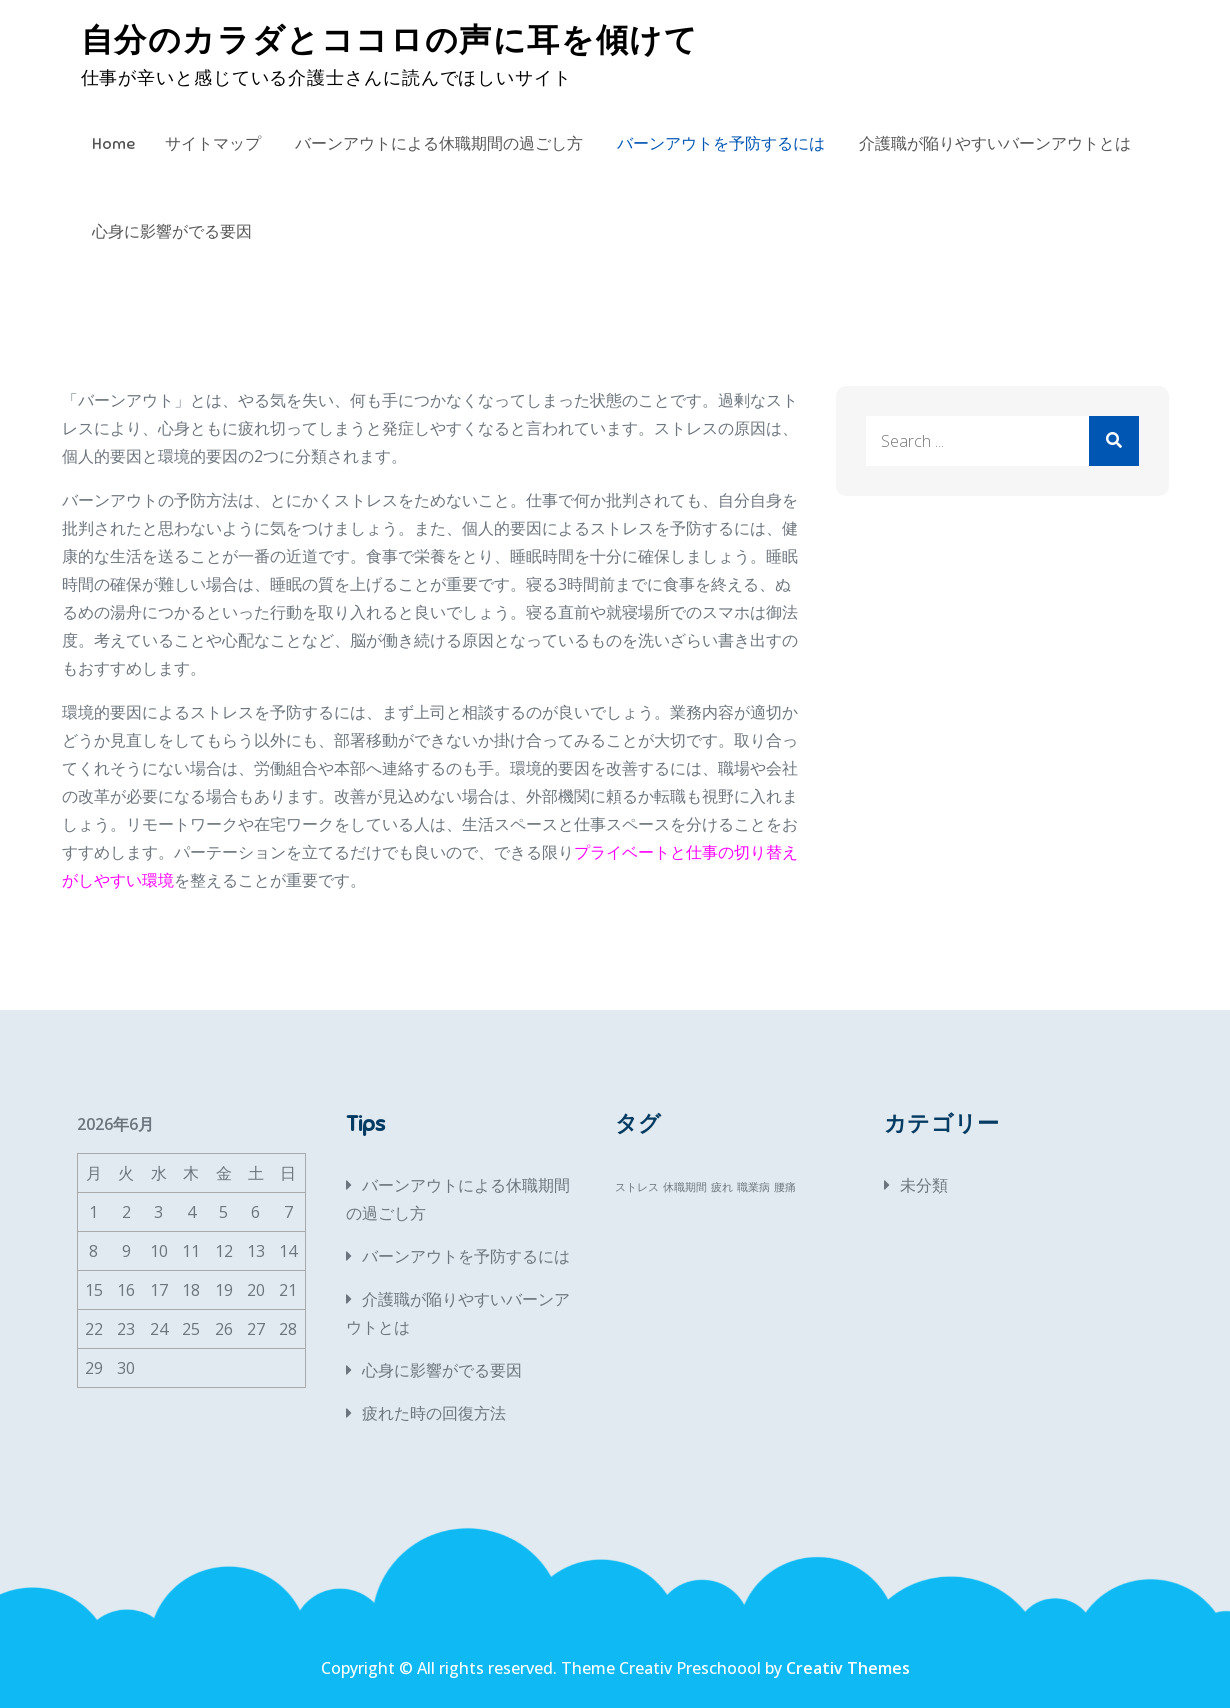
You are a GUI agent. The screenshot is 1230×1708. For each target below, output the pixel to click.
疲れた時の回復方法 (434, 1413)
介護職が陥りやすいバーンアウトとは (995, 144)
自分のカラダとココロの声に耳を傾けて (390, 40)
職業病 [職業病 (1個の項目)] (753, 1187)
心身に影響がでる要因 (172, 232)
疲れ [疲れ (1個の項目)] (722, 1187)
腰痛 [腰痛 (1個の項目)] (785, 1187)
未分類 (924, 1185)
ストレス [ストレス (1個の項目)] (637, 1187)
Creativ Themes (848, 1668)
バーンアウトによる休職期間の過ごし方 (439, 144)
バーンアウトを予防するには (721, 144)
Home (113, 144)
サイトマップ (213, 144)
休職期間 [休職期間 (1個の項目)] (685, 1187)
